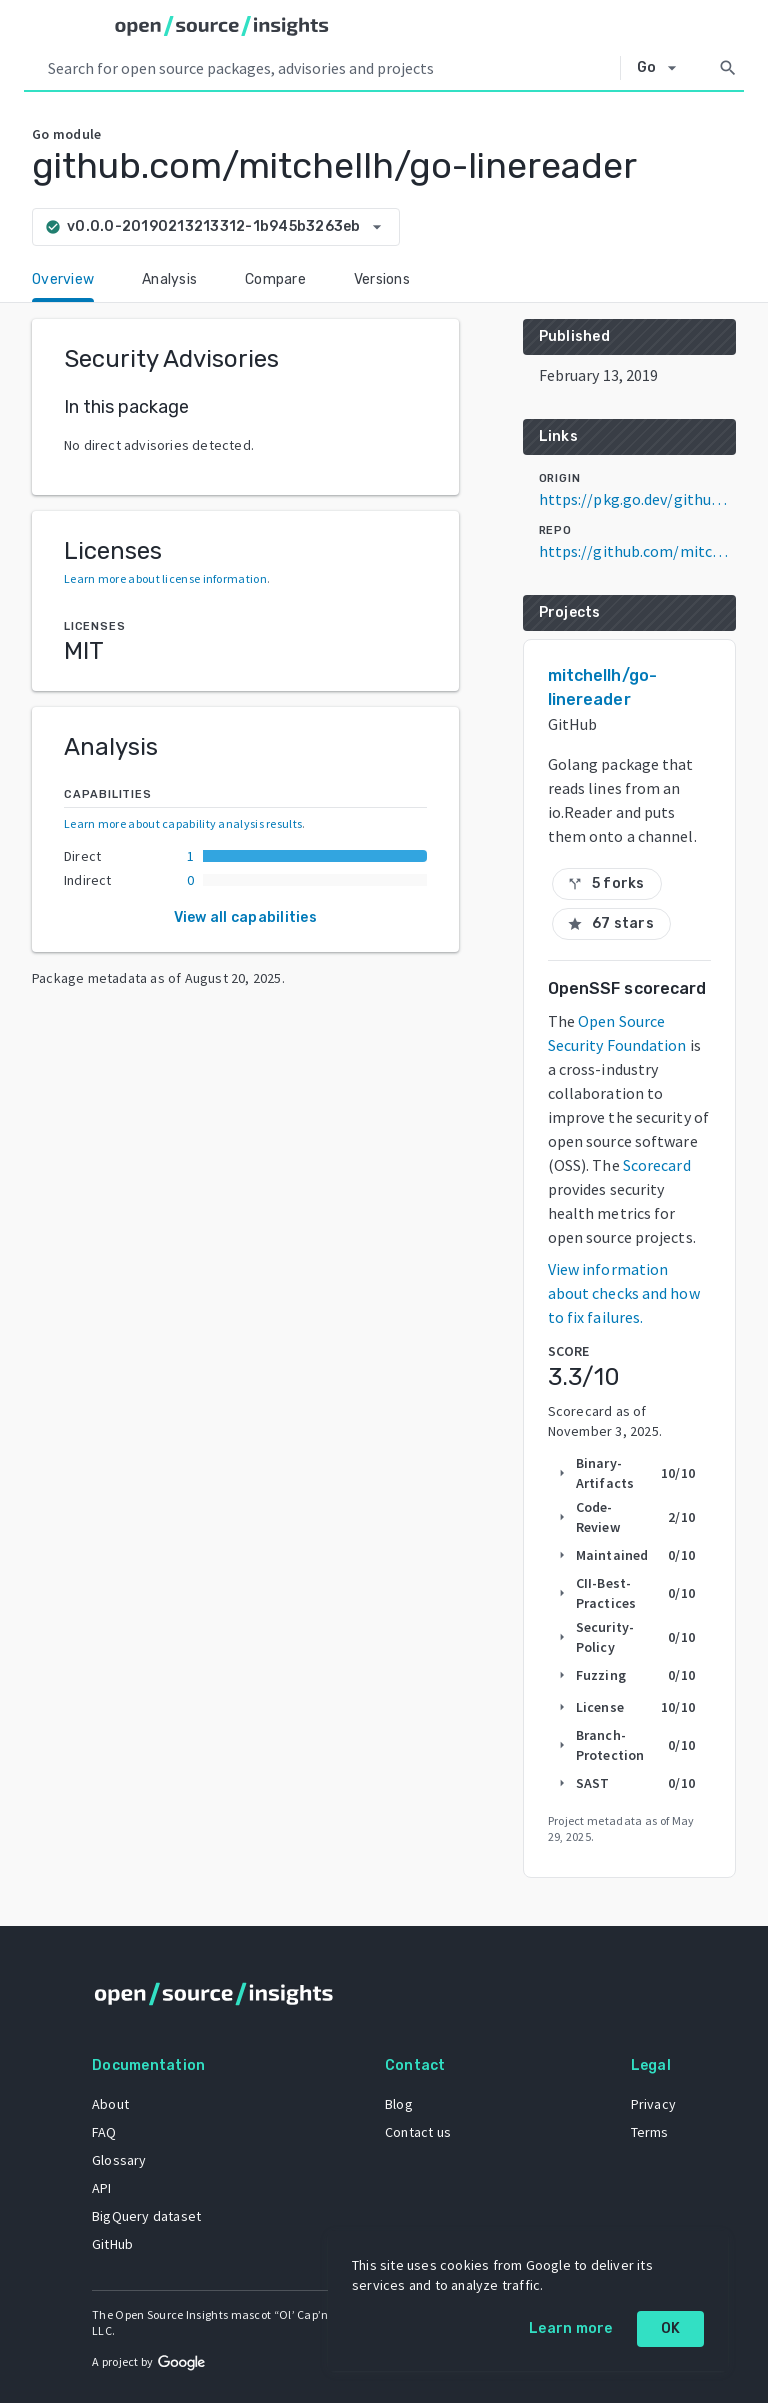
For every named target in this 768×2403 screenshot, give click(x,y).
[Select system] (662, 68)
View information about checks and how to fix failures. (624, 1293)
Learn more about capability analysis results (183, 823)
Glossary (119, 2160)
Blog (399, 2104)
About (110, 2104)
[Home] (222, 26)
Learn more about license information (165, 578)
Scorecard (657, 1165)
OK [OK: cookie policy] (671, 2328)
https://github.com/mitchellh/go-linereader (637, 551)
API (102, 2188)
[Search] (728, 68)
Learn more (571, 2328)
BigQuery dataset (146, 2216)
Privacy (653, 2104)
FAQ (104, 2132)
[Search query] (330, 68)
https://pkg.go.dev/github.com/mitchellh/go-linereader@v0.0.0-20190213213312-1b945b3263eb (637, 499)
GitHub (112, 2244)
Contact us (418, 2132)
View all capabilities (245, 917)
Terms (650, 2132)
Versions (382, 279)
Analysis (169, 279)
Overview (63, 279)
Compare (275, 279)
